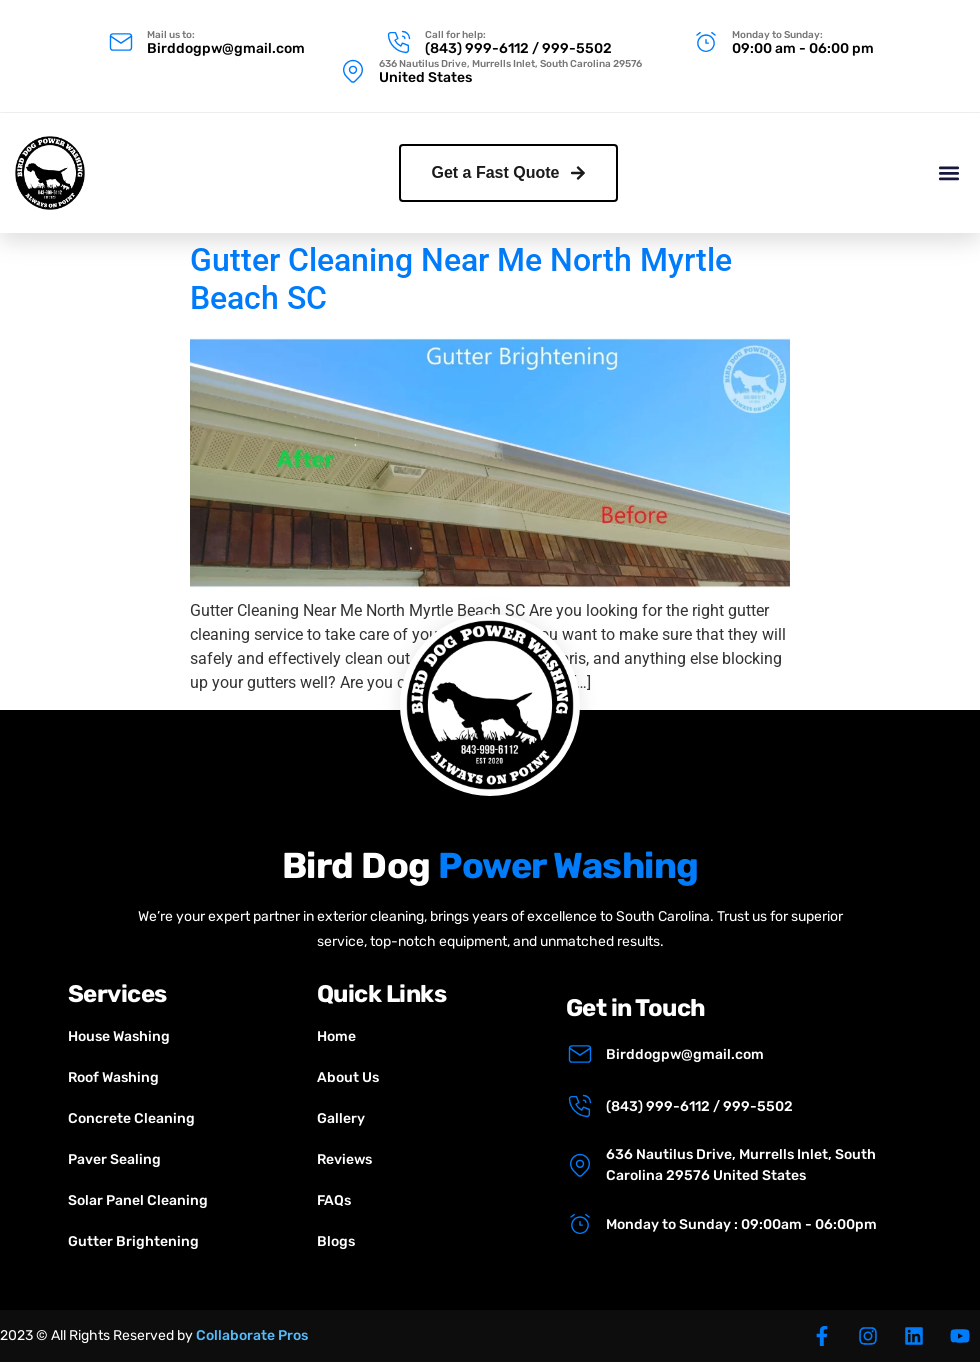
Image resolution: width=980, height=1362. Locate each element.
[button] (948, 170)
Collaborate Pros (252, 1335)
